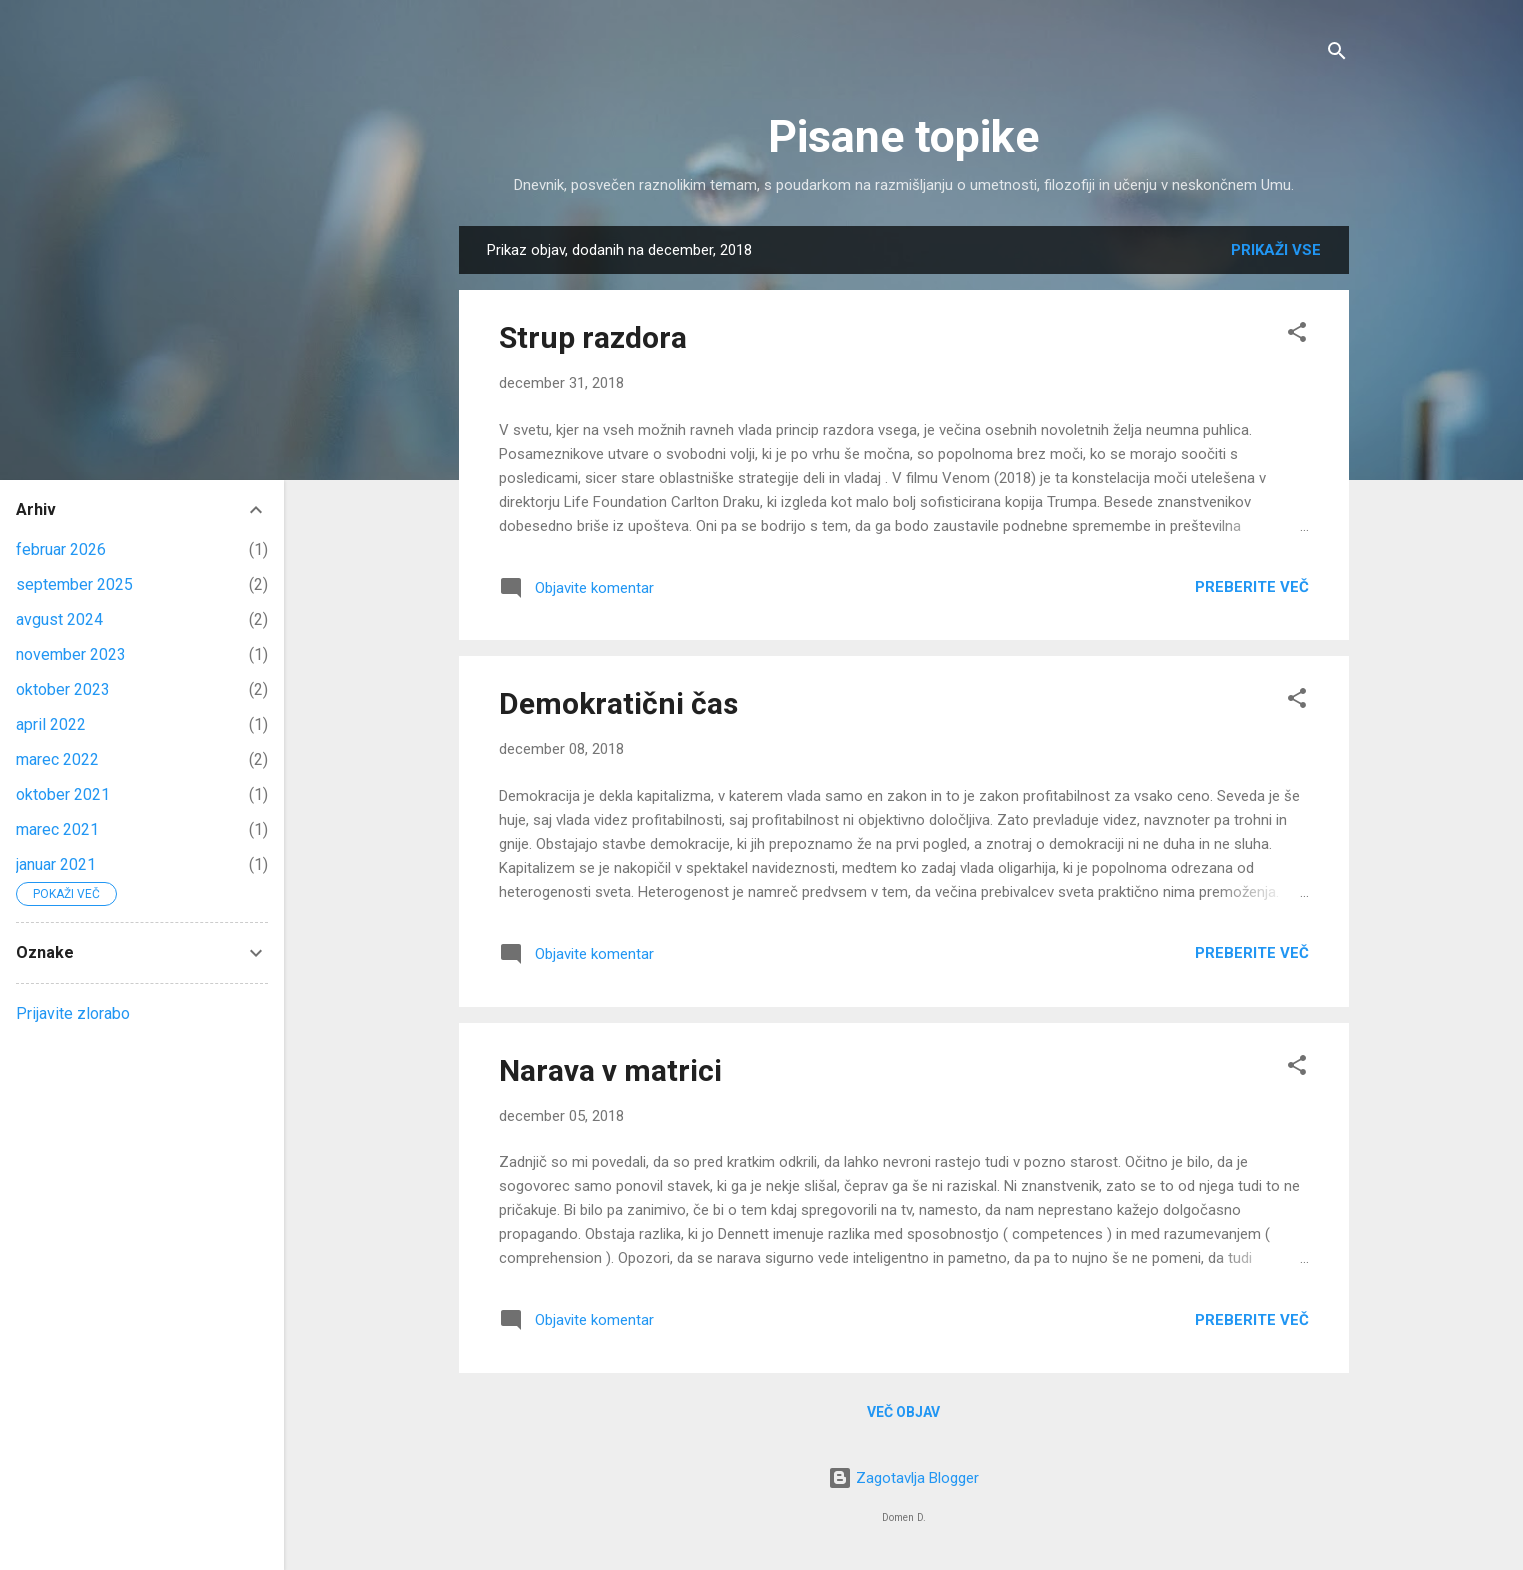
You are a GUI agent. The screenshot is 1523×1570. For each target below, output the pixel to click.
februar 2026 (61, 549)
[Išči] (1337, 54)
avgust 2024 (59, 619)
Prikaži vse (1276, 250)
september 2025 (74, 584)
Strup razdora (593, 337)
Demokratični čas (618, 703)
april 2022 (51, 724)
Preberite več (1252, 587)
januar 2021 (56, 864)
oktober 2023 (63, 689)
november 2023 (71, 654)
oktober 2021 (63, 794)
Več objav (903, 1412)
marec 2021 (57, 829)
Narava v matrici (610, 1070)
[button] (1297, 335)
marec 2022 (57, 759)
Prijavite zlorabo (73, 1013)
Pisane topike (903, 136)
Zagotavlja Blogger (903, 1478)
